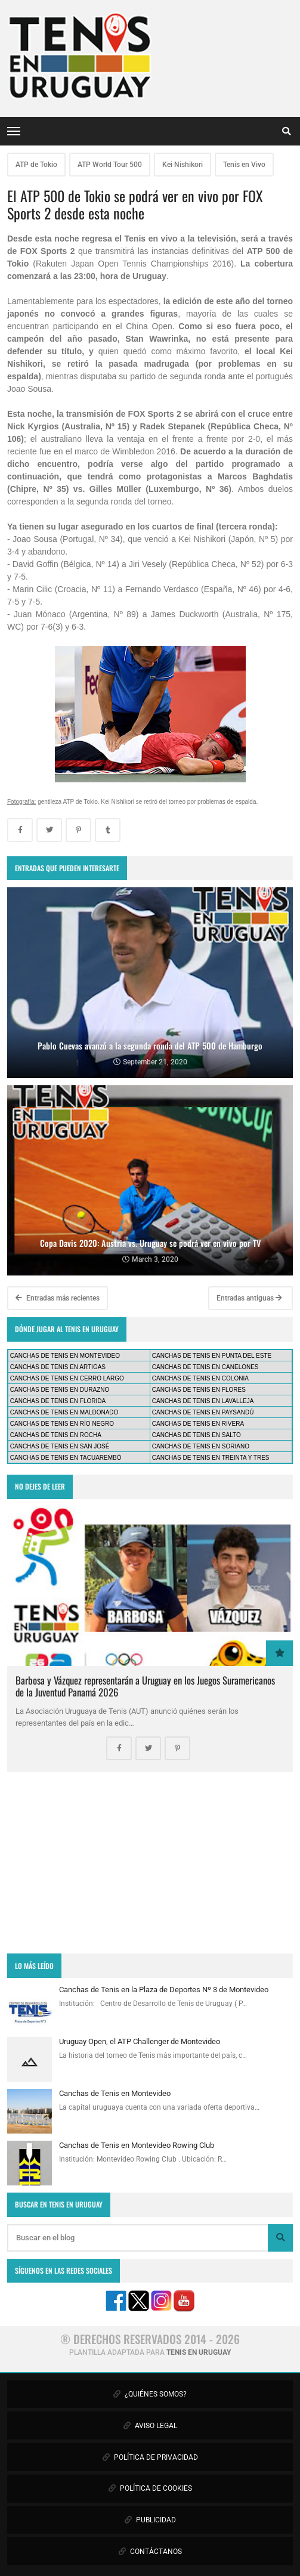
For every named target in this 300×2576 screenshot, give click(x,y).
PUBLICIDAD (150, 2520)
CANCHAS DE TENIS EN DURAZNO (60, 1389)
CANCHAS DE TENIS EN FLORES (199, 1389)
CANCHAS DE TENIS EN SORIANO (200, 1446)
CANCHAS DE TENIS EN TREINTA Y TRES (211, 1457)
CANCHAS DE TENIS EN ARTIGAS (58, 1367)
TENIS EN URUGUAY (198, 2352)
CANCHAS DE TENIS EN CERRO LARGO (67, 1378)
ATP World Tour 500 (110, 164)
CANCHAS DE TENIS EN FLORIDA (58, 1401)
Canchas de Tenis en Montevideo (115, 2093)
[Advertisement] (150, 1862)
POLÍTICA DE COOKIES (150, 2488)
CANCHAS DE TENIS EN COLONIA (200, 1378)
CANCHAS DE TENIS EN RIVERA (198, 1423)
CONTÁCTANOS (150, 2551)
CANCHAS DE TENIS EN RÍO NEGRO (62, 1423)
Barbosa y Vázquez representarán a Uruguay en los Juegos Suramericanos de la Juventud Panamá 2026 (145, 1686)
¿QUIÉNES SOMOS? (150, 2394)
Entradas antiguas (249, 1298)
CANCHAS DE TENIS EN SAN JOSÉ (60, 1446)
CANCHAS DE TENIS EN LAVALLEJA (203, 1401)
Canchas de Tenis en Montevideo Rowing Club (136, 2145)
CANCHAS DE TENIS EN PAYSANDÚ (203, 1412)
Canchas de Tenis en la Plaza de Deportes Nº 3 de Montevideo (163, 1989)
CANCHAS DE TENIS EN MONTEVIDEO (65, 1355)
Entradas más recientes (58, 1298)
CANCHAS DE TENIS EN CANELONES (205, 1367)
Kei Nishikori (182, 164)
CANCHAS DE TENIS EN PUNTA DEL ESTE (211, 1355)
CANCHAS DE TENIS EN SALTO (196, 1435)
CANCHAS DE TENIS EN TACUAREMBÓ (66, 1457)
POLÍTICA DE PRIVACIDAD (150, 2457)
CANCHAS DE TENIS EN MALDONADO (64, 1412)
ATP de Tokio (36, 164)
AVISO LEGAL (150, 2426)
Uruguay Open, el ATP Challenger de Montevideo (139, 2041)
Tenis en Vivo (244, 164)
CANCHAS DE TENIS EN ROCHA (55, 1435)
